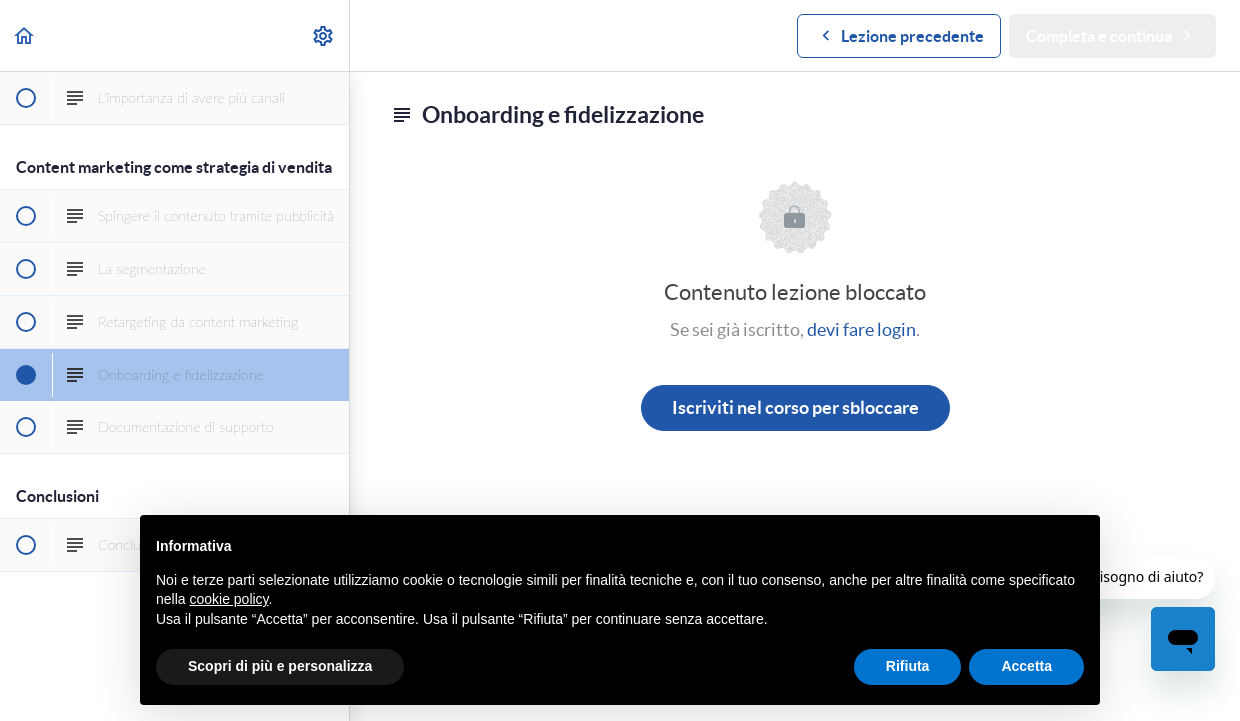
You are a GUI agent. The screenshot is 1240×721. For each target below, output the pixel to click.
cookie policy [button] (228, 599)
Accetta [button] (1026, 666)
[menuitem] (324, 35)
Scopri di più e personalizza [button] (280, 666)
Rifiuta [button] (908, 666)
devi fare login (861, 329)
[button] (25, 35)
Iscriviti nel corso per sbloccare (795, 407)
